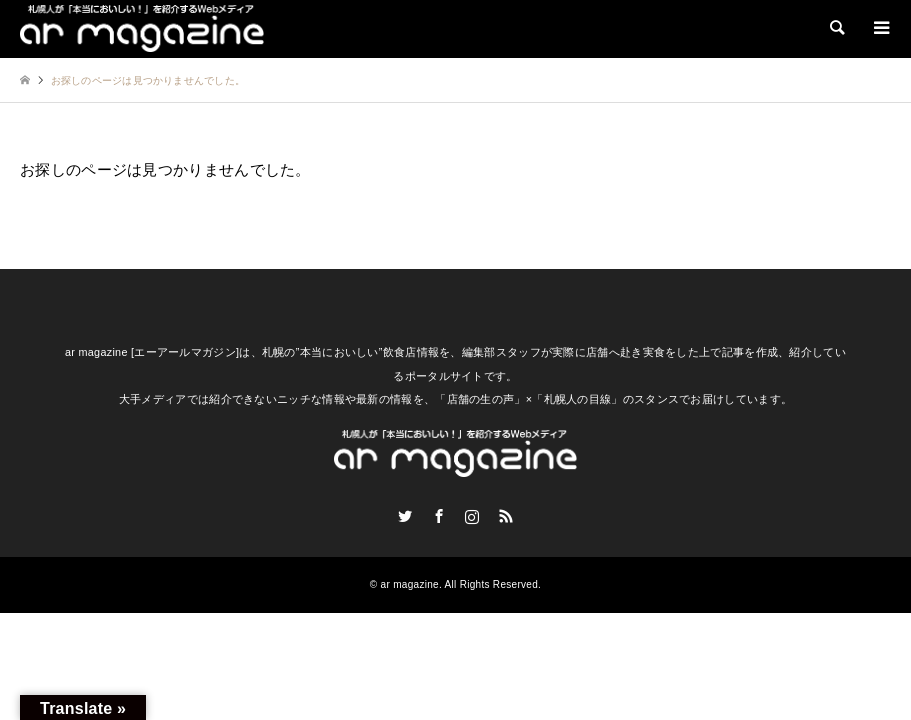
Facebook (439, 516)
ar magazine (410, 584)
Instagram (472, 516)
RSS (506, 516)
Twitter (405, 516)
